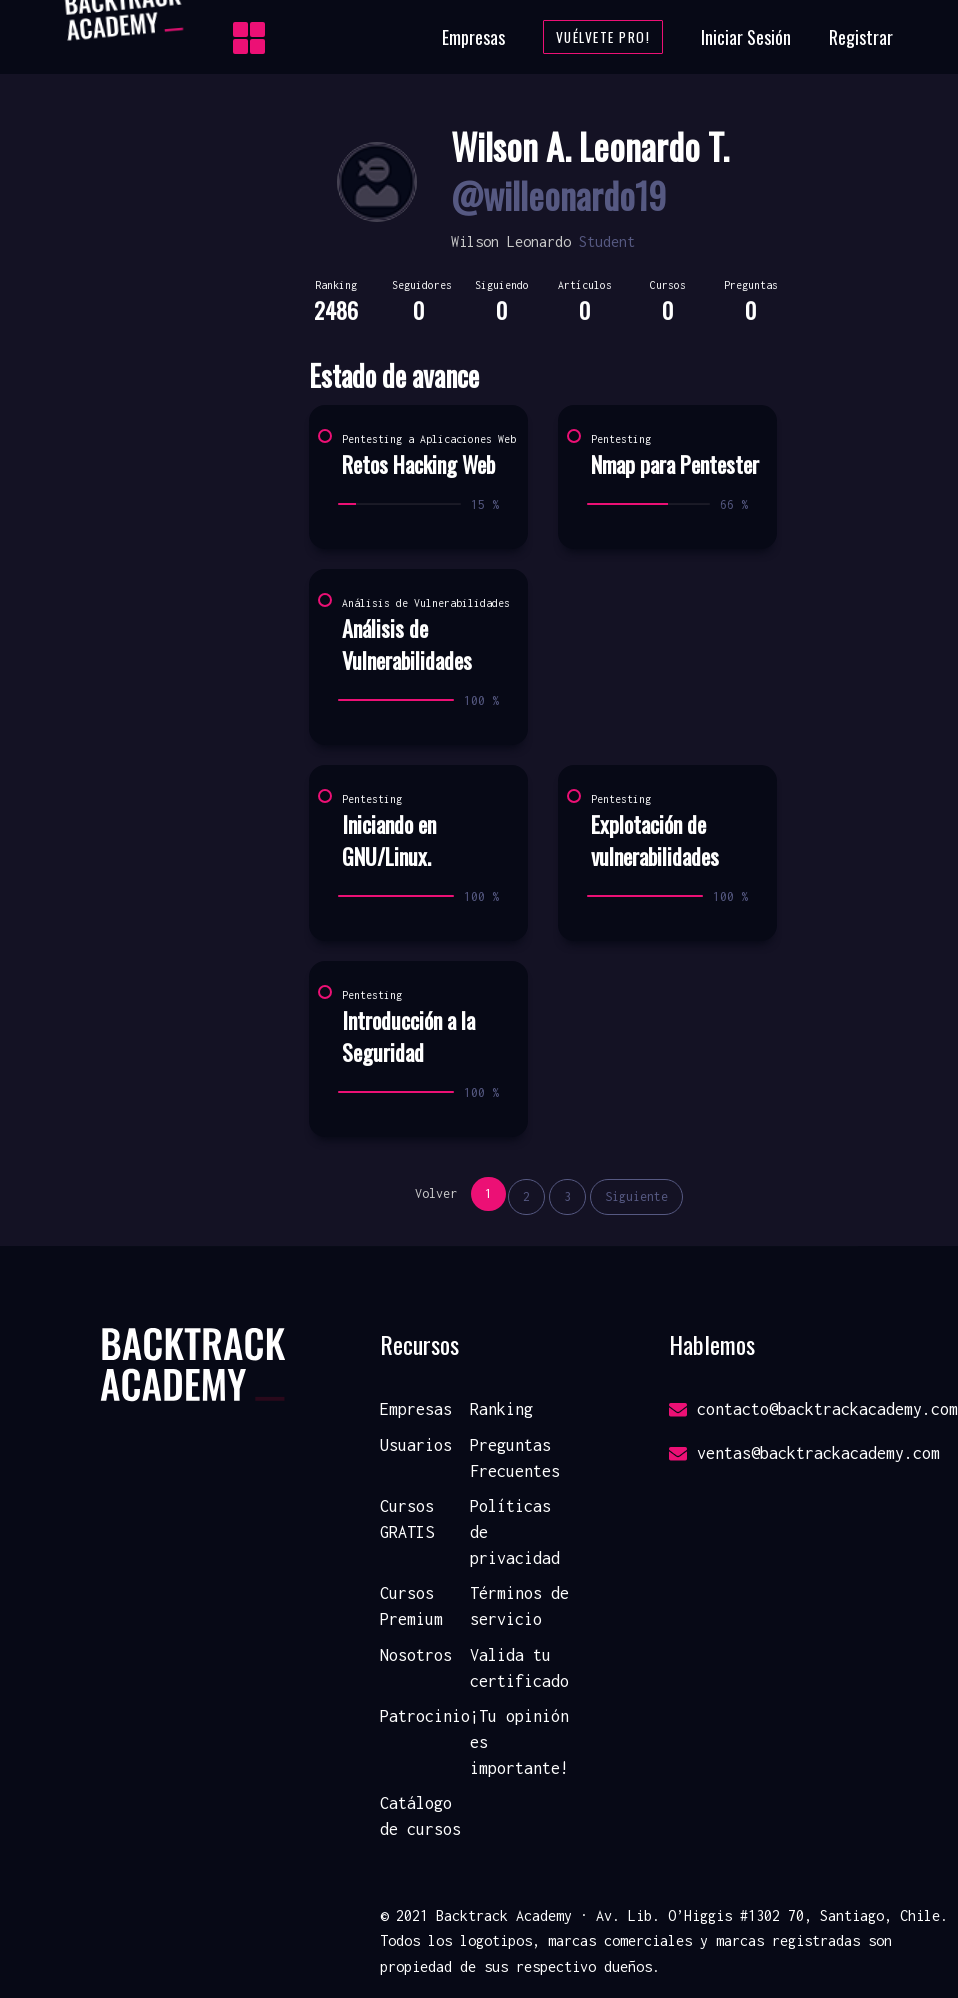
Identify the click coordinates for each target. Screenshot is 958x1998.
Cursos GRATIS (407, 1519)
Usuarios (416, 1445)
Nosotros (416, 1655)
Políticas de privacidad (515, 1531)
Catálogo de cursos (420, 1816)
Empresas (473, 37)
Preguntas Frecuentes (515, 1458)
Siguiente (636, 1196)
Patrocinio (425, 1716)
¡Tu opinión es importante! (519, 1741)
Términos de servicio (519, 1606)
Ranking (501, 1409)
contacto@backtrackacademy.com (813, 1409)
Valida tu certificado (519, 1668)
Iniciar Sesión (746, 37)
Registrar (861, 37)
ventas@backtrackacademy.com (804, 1453)
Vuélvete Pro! (603, 37)
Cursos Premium (411, 1606)
